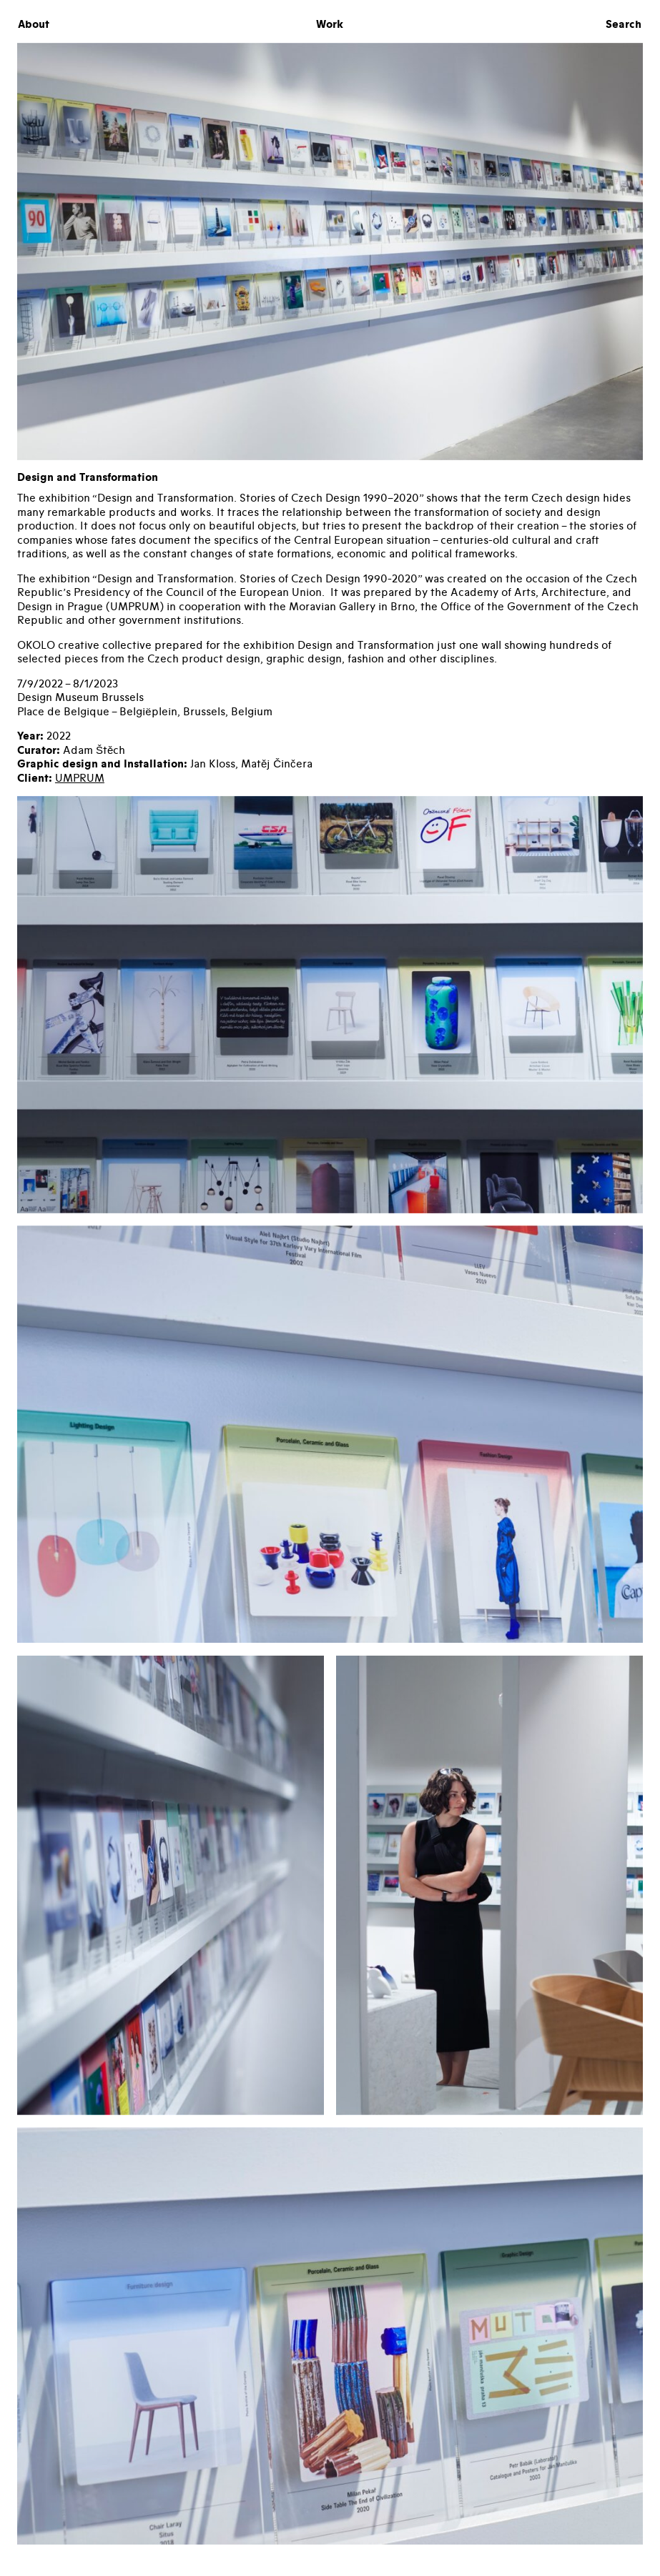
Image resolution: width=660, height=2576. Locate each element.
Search (623, 24)
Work (329, 24)
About (33, 24)
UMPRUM (79, 778)
